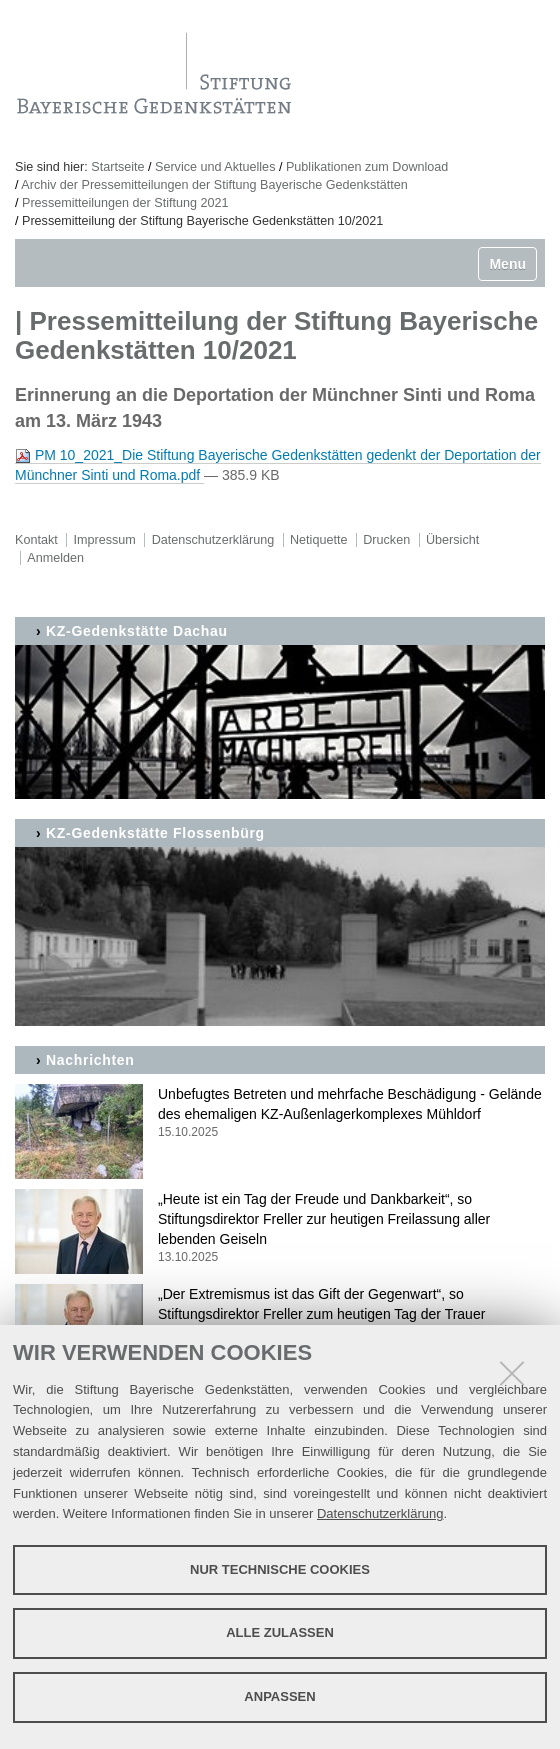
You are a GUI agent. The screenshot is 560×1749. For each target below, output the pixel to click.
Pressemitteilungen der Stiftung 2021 (125, 203)
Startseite (117, 167)
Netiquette (318, 540)
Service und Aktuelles (215, 167)
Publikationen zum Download (367, 167)
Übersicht (452, 540)
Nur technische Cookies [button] (280, 1569)
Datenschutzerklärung (380, 1513)
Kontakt (36, 540)
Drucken (386, 540)
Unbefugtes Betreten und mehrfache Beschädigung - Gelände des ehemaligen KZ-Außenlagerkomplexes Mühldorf (280, 1113)
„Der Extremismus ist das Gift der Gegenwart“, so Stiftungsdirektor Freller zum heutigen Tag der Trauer (280, 1313)
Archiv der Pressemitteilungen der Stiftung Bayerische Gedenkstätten (214, 185)
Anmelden (55, 558)
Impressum (105, 540)
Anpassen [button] (279, 1696)
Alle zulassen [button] (280, 1632)
